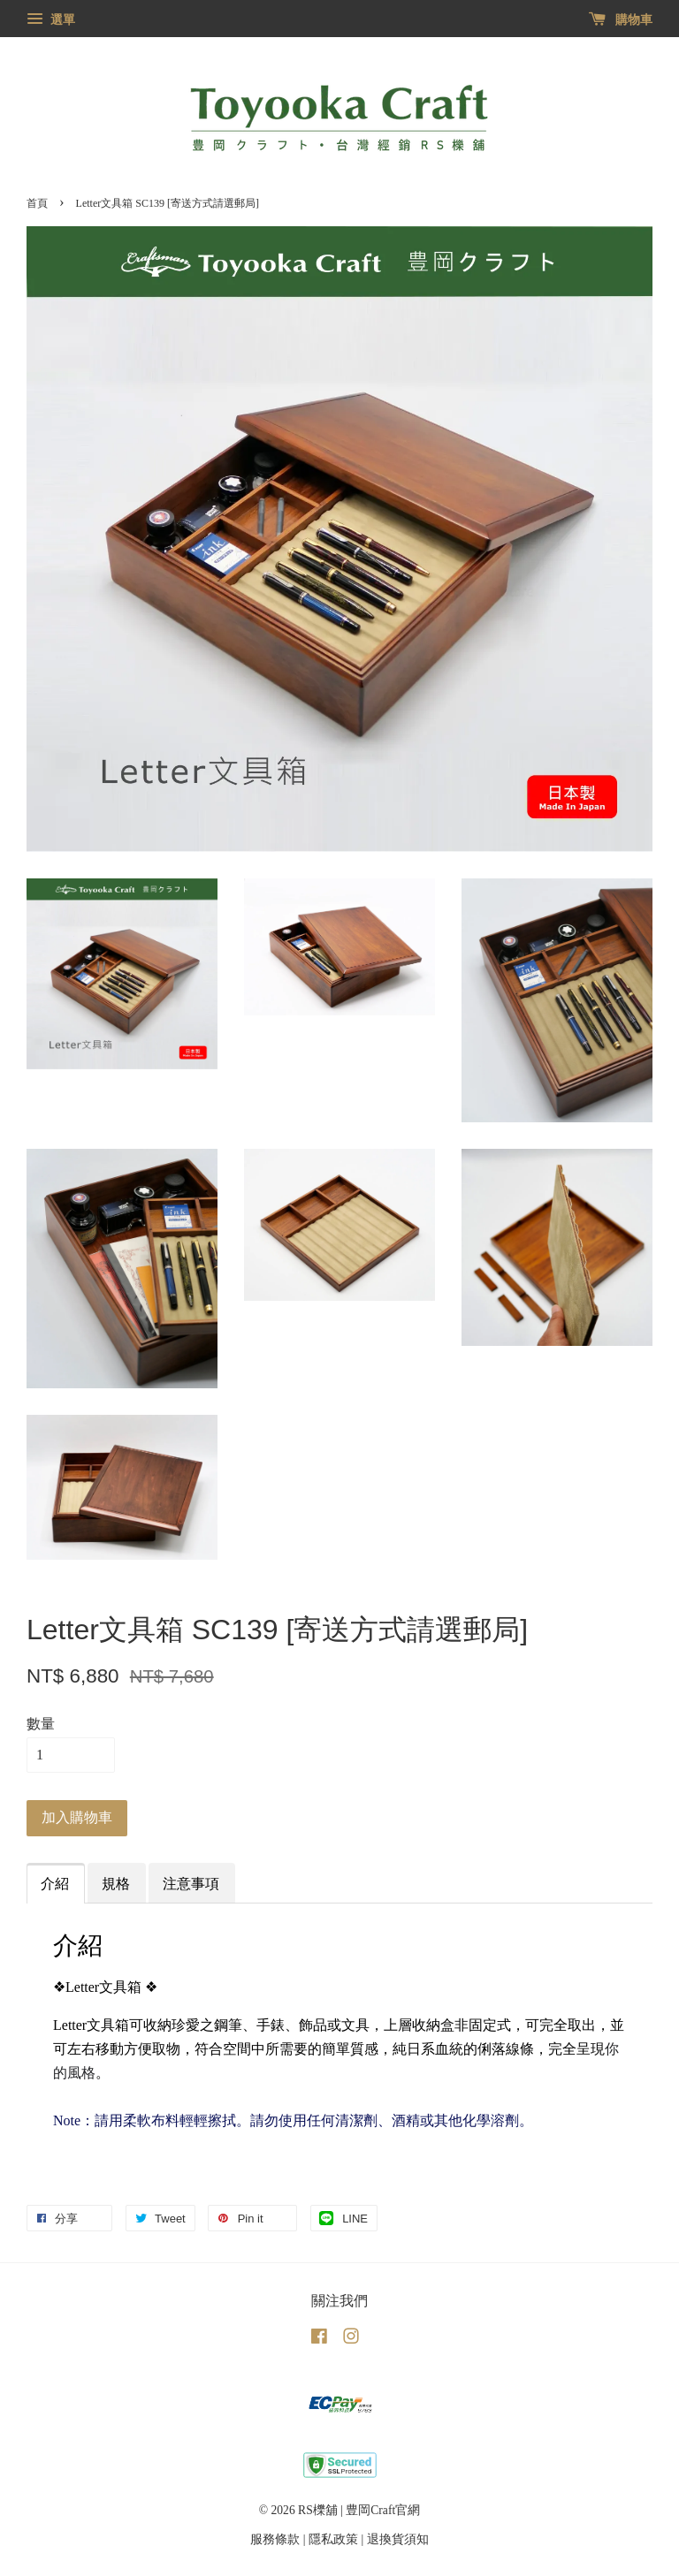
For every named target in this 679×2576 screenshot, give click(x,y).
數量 (41, 1723)
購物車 (621, 20)
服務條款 (275, 2539)
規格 (116, 1883)
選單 (51, 20)
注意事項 (191, 1883)
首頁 (37, 203)
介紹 (55, 1883)
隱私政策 (333, 2539)
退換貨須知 (398, 2539)
